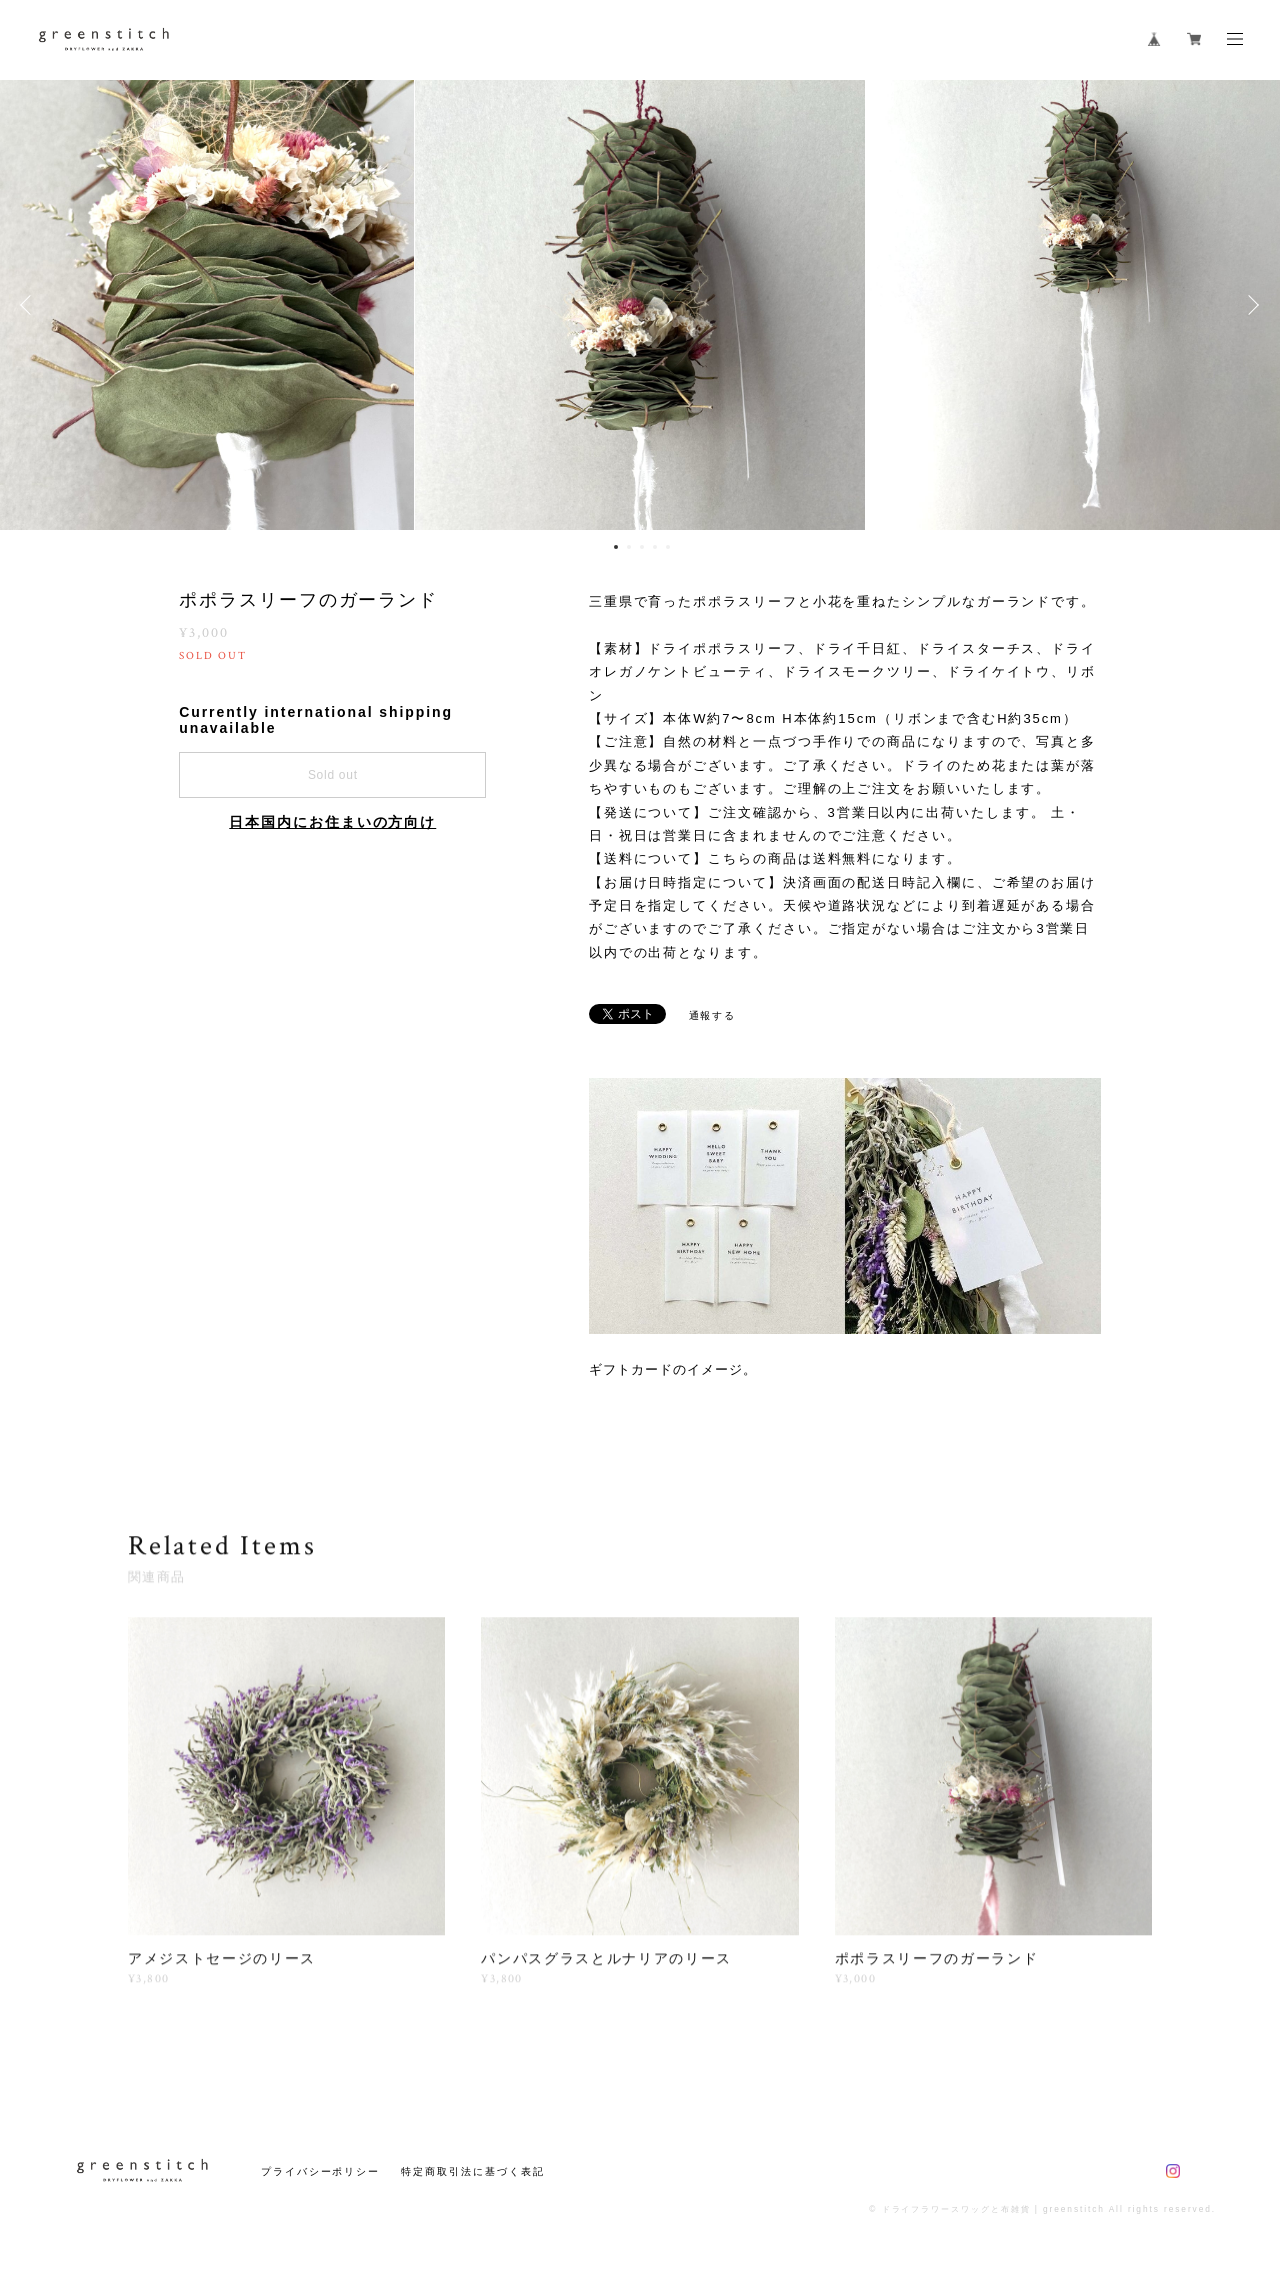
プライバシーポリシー (320, 2171)
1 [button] (616, 547)
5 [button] (668, 547)
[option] (640, 305)
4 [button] (655, 547)
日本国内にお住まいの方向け (332, 822)
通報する (713, 1015)
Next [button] (1250, 305)
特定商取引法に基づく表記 (472, 2171)
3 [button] (642, 547)
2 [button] (629, 547)
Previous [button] (30, 305)
